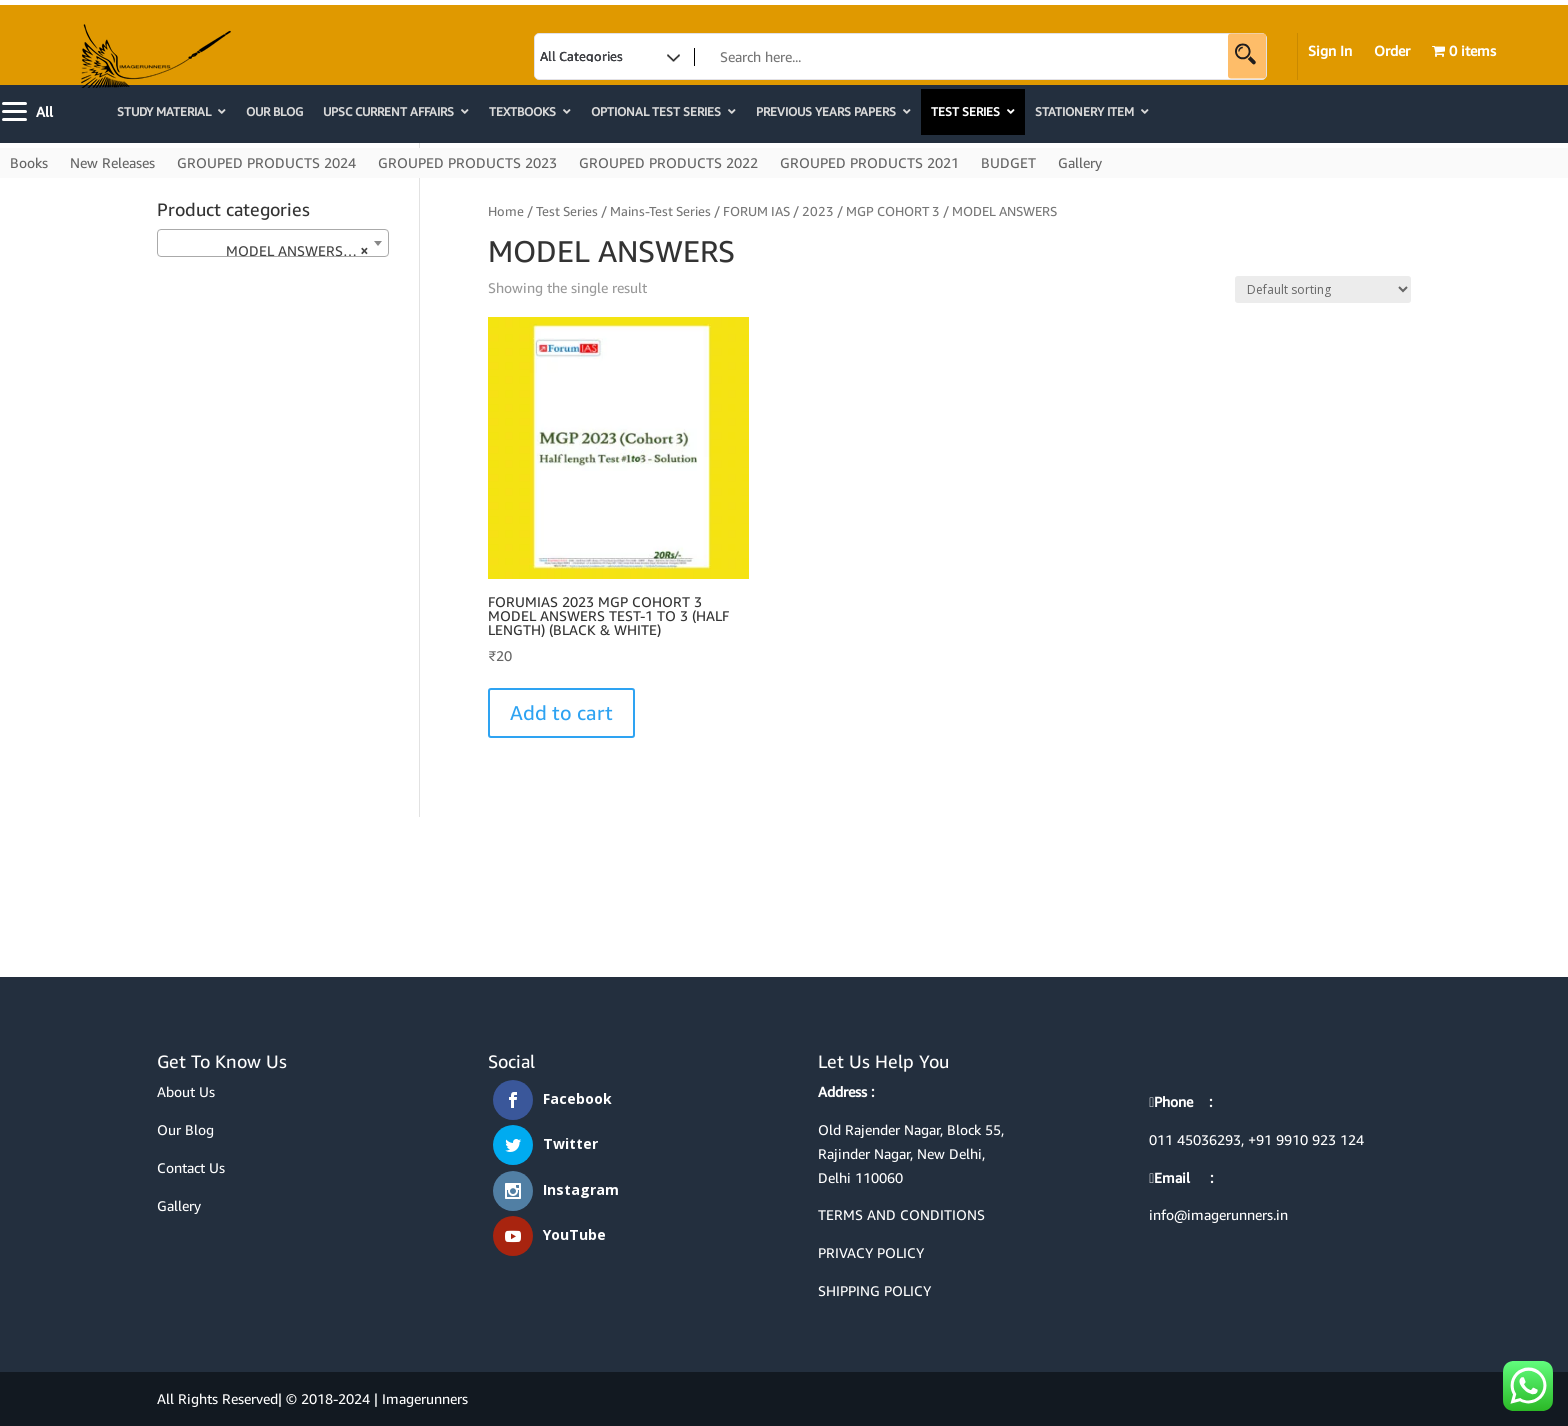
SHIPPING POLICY (874, 1290)
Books (29, 163)
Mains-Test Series (660, 211)
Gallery (1080, 163)
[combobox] (273, 243)
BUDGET (1008, 163)
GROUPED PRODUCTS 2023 (467, 163)
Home (506, 211)
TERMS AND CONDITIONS (901, 1214)
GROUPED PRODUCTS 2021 (869, 163)
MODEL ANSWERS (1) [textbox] (267, 251)
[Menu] (29, 109)
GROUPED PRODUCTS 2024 (266, 163)
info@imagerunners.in (1218, 1214)
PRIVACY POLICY (871, 1252)
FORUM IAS (756, 211)
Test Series (567, 211)
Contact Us (191, 1167)
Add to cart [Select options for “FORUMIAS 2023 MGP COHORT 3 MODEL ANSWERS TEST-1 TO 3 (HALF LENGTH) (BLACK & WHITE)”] (561, 712)
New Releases (112, 163)
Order (1392, 51)
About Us (186, 1091)
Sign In (1330, 51)
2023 (818, 211)
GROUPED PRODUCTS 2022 (668, 163)
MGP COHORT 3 (893, 211)
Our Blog (185, 1129)
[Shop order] (1323, 289)
